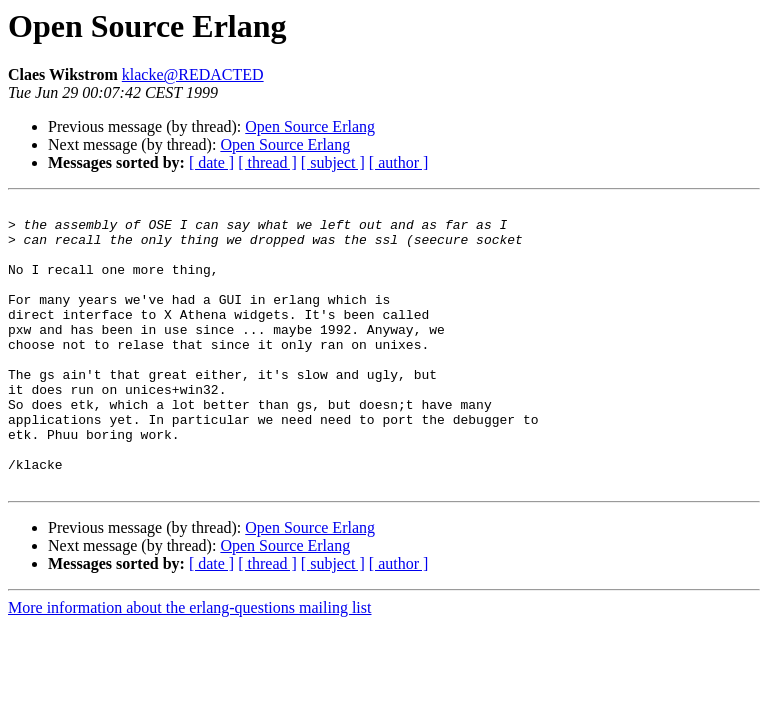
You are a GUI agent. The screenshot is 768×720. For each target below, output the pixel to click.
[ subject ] (333, 162)
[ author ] (399, 162)
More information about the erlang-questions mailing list (189, 664)
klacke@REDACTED (193, 74)
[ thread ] (267, 162)
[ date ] (211, 162)
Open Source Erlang (310, 126)
